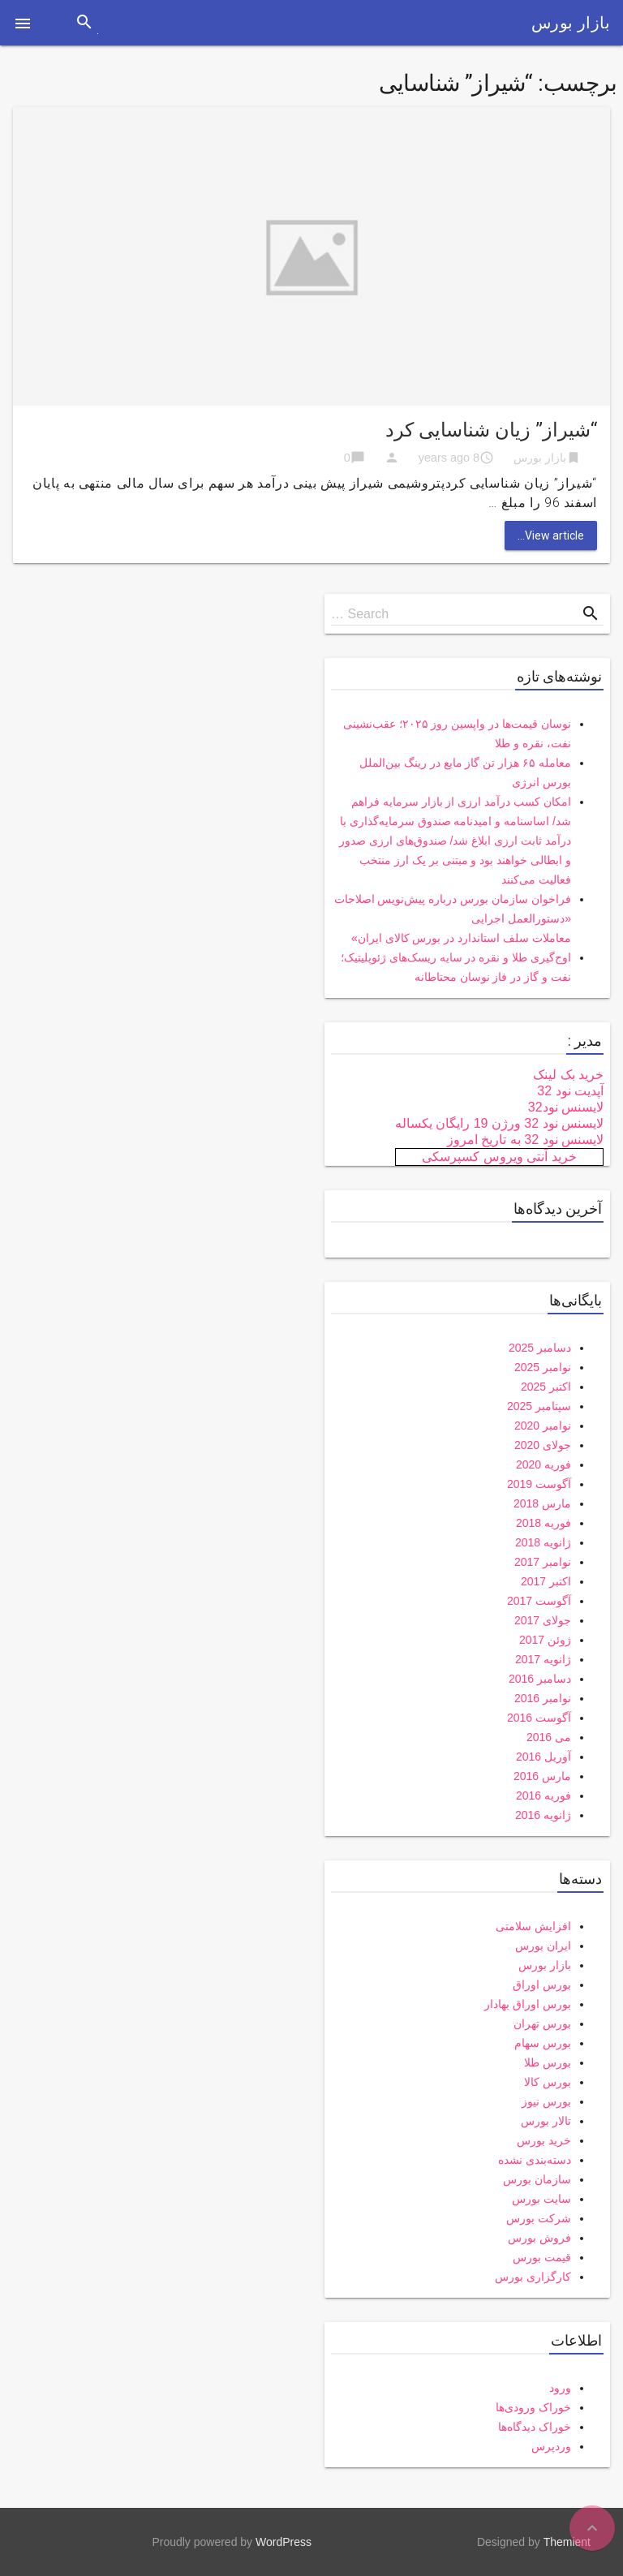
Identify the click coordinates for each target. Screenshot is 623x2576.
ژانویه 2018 (543, 1542)
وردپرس (551, 2446)
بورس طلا (547, 2062)
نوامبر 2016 (542, 1698)
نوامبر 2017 (542, 1561)
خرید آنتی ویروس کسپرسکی (499, 1156)
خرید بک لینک (568, 1075)
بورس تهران (542, 2023)
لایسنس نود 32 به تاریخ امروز (525, 1139)
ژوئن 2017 (545, 1639)
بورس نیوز (546, 2101)
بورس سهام (542, 2042)
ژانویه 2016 (543, 1814)
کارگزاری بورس (533, 2276)
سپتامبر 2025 (539, 1406)
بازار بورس (570, 22)
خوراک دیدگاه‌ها (534, 2426)
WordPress (284, 2541)
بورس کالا (547, 2081)
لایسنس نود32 (566, 1107)
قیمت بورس (542, 2257)
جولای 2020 (542, 1445)
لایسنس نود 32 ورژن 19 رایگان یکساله (499, 1123)
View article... (551, 535)
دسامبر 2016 (540, 1678)
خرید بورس (544, 2140)
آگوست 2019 (539, 1483)
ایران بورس (543, 1945)
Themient (567, 2541)
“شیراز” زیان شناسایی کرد (491, 430)
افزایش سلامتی (533, 1926)
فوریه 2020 (543, 1464)
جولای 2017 (542, 1620)
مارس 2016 (542, 1776)
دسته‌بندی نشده (534, 2159)
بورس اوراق (542, 1984)
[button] (22, 22)
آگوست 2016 (539, 1717)
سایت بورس (541, 2198)
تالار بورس (546, 2120)
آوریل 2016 (543, 1756)
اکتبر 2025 (546, 1386)
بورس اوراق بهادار (527, 2004)
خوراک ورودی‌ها (533, 2407)
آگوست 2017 (539, 1600)
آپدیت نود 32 (570, 1091)
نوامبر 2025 (542, 1367)
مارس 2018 (542, 1503)
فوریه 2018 (543, 1522)
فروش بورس (539, 2237)
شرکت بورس (538, 2218)
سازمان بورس (537, 2179)
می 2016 (548, 1737)
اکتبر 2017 (546, 1581)
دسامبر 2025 (540, 1347)
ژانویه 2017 (543, 1659)
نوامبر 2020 (542, 1425)
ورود (560, 2387)
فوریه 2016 (543, 1795)
